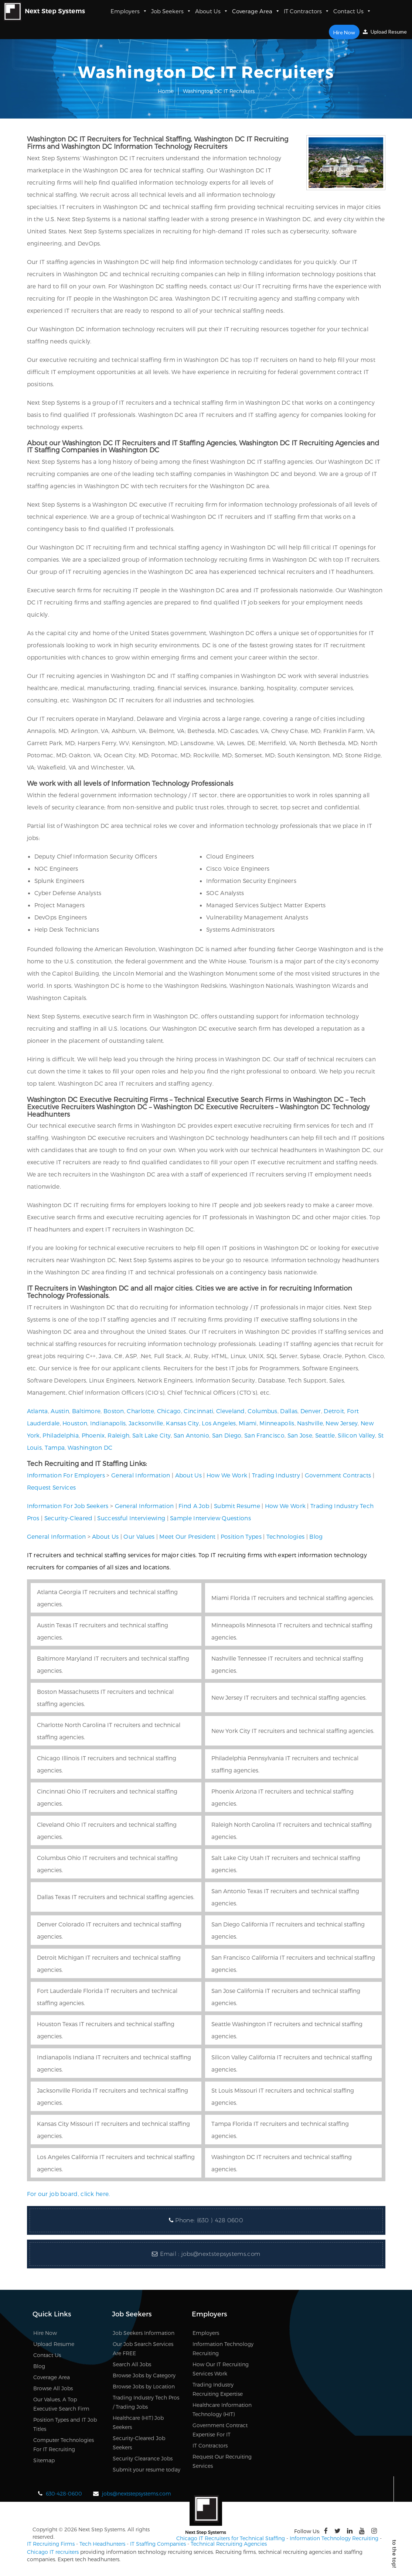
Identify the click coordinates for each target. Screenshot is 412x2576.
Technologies (285, 1536)
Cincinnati (198, 1410)
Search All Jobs (132, 2364)
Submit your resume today (146, 2469)
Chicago (169, 1410)
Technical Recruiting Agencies (229, 2544)
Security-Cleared (68, 1517)
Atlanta (37, 1410)
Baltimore (86, 1410)
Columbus (262, 1410)
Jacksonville (146, 1422)
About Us (211, 11)
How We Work (227, 1475)
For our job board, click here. (68, 2193)
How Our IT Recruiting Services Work (221, 2369)
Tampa (55, 1447)
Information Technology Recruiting (223, 2348)
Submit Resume (237, 1505)
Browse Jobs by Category (144, 2375)
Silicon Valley (356, 1435)
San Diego (227, 1435)
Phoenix (93, 1435)
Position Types (241, 1536)
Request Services (51, 1487)
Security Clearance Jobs (143, 2458)
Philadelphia (60, 1435)
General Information (140, 1475)
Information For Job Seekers (68, 1505)
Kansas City (182, 1422)
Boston (113, 1410)
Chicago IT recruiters (53, 2552)
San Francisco (264, 1435)
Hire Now (344, 32)
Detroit (334, 1410)
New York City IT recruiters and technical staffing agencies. (292, 1730)
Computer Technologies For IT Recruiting (63, 2444)
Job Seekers (171, 11)
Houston (74, 1422)
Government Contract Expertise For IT (220, 2430)
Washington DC (90, 1447)
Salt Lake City (151, 1435)
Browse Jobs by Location (144, 2386)
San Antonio (191, 1435)
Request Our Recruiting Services (222, 2461)
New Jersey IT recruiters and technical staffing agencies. (289, 1697)
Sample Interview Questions (210, 1517)
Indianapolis (108, 1422)
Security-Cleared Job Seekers (139, 2442)
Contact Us (352, 11)
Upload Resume (385, 31)
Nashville (310, 1422)
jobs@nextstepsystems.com (220, 2253)
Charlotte (140, 1410)
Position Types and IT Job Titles (65, 2424)
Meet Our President (187, 1536)
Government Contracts (338, 1475)
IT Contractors (307, 11)
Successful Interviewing (131, 1517)
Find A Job (193, 1505)
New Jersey (342, 1422)
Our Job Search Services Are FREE (143, 2348)
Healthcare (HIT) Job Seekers (138, 2422)
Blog (316, 1536)
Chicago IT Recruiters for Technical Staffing (230, 2538)
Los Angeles (219, 1422)
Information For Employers (66, 1475)
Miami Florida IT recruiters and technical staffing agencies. (292, 1597)
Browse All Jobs (53, 2388)
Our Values (138, 1536)
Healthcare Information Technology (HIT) (222, 2409)
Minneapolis (276, 1422)
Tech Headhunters (102, 2544)
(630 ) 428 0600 (220, 2220)
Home (166, 91)
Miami (248, 1422)
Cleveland (230, 1410)
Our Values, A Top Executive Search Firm (61, 2404)
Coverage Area (256, 11)
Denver (310, 1410)
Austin (60, 1410)
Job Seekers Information (143, 2333)
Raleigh (118, 1435)
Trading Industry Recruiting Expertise (218, 2389)
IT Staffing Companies (158, 2544)
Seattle (325, 1435)
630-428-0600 (64, 2493)
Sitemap (44, 2460)
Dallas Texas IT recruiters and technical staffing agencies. (115, 1896)
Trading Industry (276, 1475)
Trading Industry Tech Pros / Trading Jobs (146, 2402)
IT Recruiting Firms (51, 2544)
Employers (128, 11)
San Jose (299, 1435)
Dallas (288, 1410)
